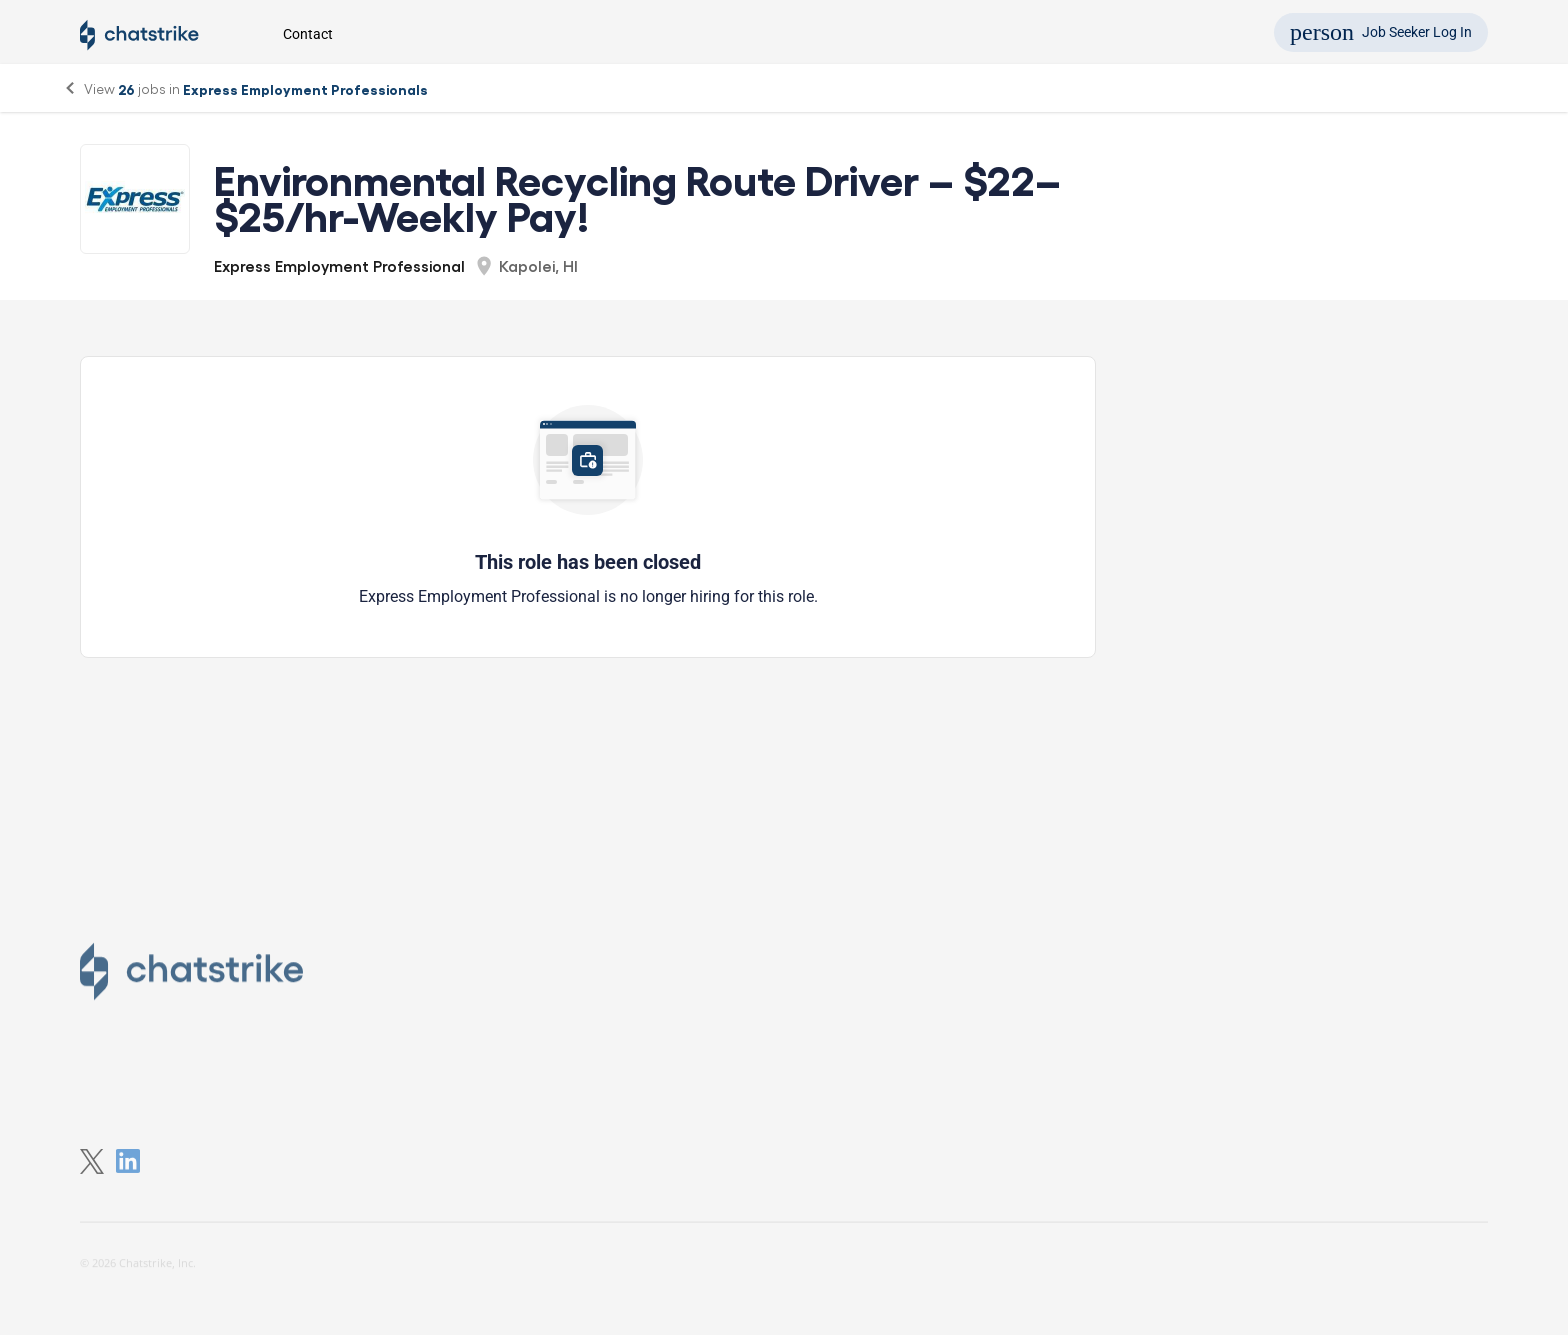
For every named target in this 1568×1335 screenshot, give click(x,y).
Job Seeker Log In (1381, 32)
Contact (308, 34)
